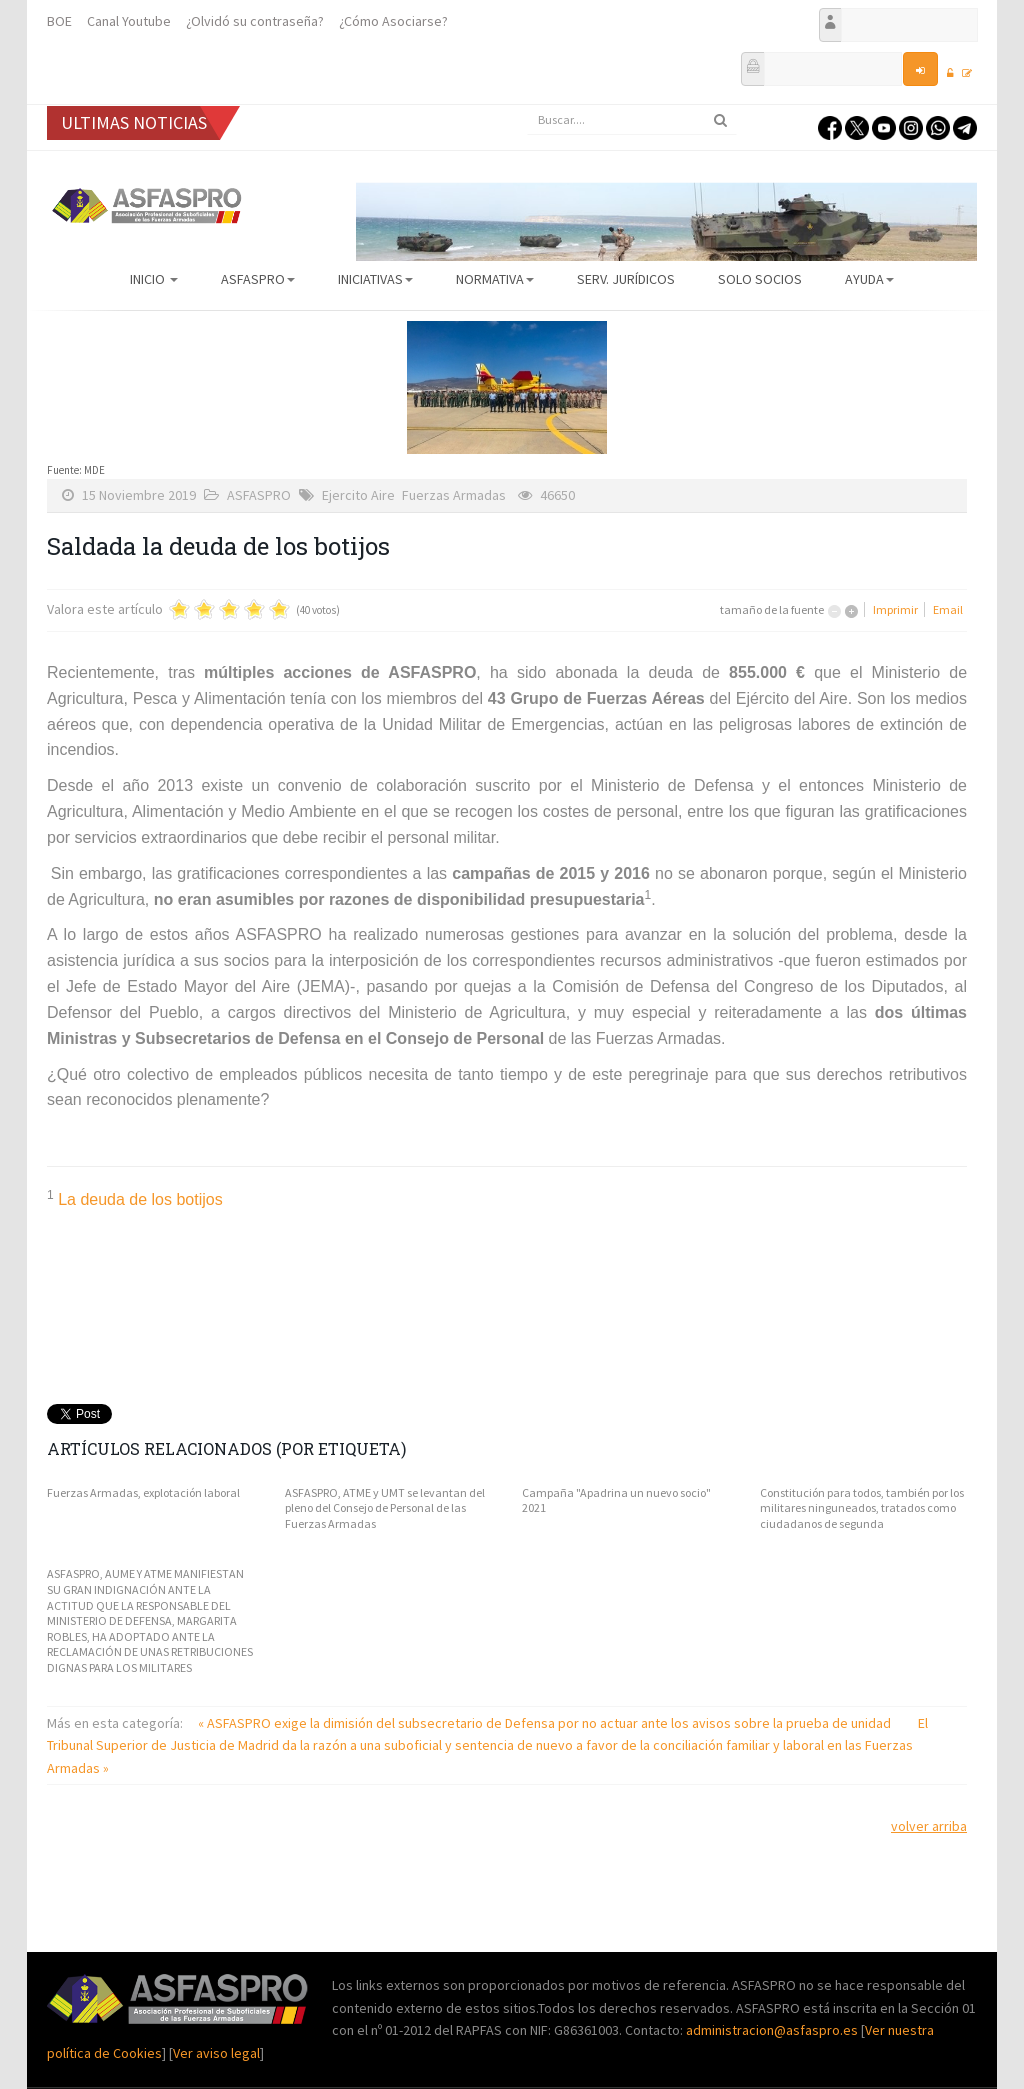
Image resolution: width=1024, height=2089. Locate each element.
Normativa (495, 279)
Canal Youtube (129, 21)
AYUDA (869, 279)
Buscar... (527, 105)
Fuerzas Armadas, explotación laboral (143, 1492)
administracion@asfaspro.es (773, 2030)
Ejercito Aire (358, 495)
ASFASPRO (258, 279)
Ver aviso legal (216, 2053)
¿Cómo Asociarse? (393, 21)
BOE (59, 21)
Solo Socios (760, 279)
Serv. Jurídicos (626, 279)
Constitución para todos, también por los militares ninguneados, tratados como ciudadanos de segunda (862, 1508)
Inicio (154, 279)
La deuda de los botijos (140, 1199)
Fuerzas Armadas (454, 495)
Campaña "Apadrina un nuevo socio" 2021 (616, 1500)
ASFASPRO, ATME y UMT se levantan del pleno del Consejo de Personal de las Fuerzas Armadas (385, 1508)
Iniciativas (375, 279)
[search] (632, 120)
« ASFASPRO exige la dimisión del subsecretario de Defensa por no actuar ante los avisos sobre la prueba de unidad (546, 1723)
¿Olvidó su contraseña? (255, 21)
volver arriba (929, 1826)
